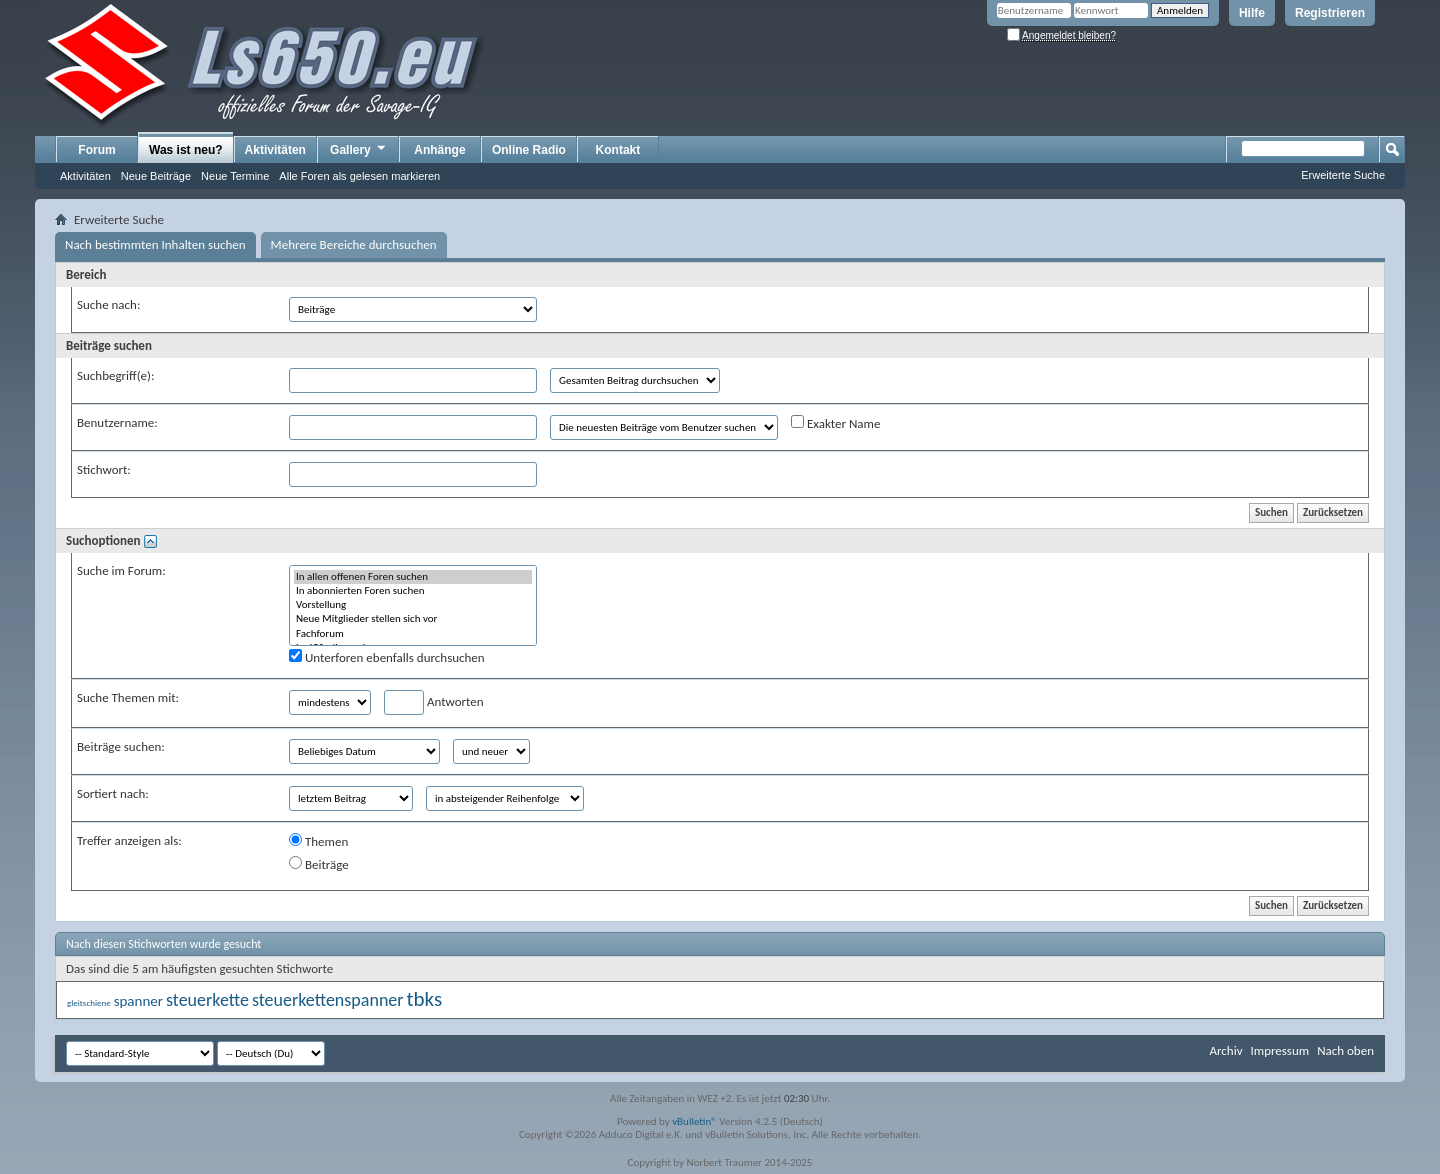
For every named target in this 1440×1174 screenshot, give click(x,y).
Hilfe (1252, 13)
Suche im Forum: (121, 570)
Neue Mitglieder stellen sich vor (413, 619)
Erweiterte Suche (1343, 175)
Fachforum (413, 634)
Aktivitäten (85, 176)
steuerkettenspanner (328, 1000)
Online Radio (529, 150)
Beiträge (319, 864)
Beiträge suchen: (121, 746)
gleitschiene (89, 1002)
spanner (138, 1001)
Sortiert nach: (113, 793)
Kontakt (618, 150)
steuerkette (207, 1000)
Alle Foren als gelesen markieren (359, 176)
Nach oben (1345, 1050)
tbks (425, 999)
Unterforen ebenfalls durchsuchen (387, 657)
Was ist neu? (186, 150)
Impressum (1279, 1050)
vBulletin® (694, 1121)
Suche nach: (108, 304)
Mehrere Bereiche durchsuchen (354, 244)
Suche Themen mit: (128, 697)
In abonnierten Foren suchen (413, 591)
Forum (96, 150)
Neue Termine (235, 176)
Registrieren (1330, 13)
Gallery (359, 149)
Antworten (434, 702)
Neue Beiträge (156, 176)
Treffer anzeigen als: (129, 840)
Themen (318, 841)
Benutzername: (117, 422)
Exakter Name (835, 423)
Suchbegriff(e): (115, 375)
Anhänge (439, 150)
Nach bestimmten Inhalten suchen (155, 244)
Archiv (1225, 1050)
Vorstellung (413, 605)
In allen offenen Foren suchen (413, 577)
